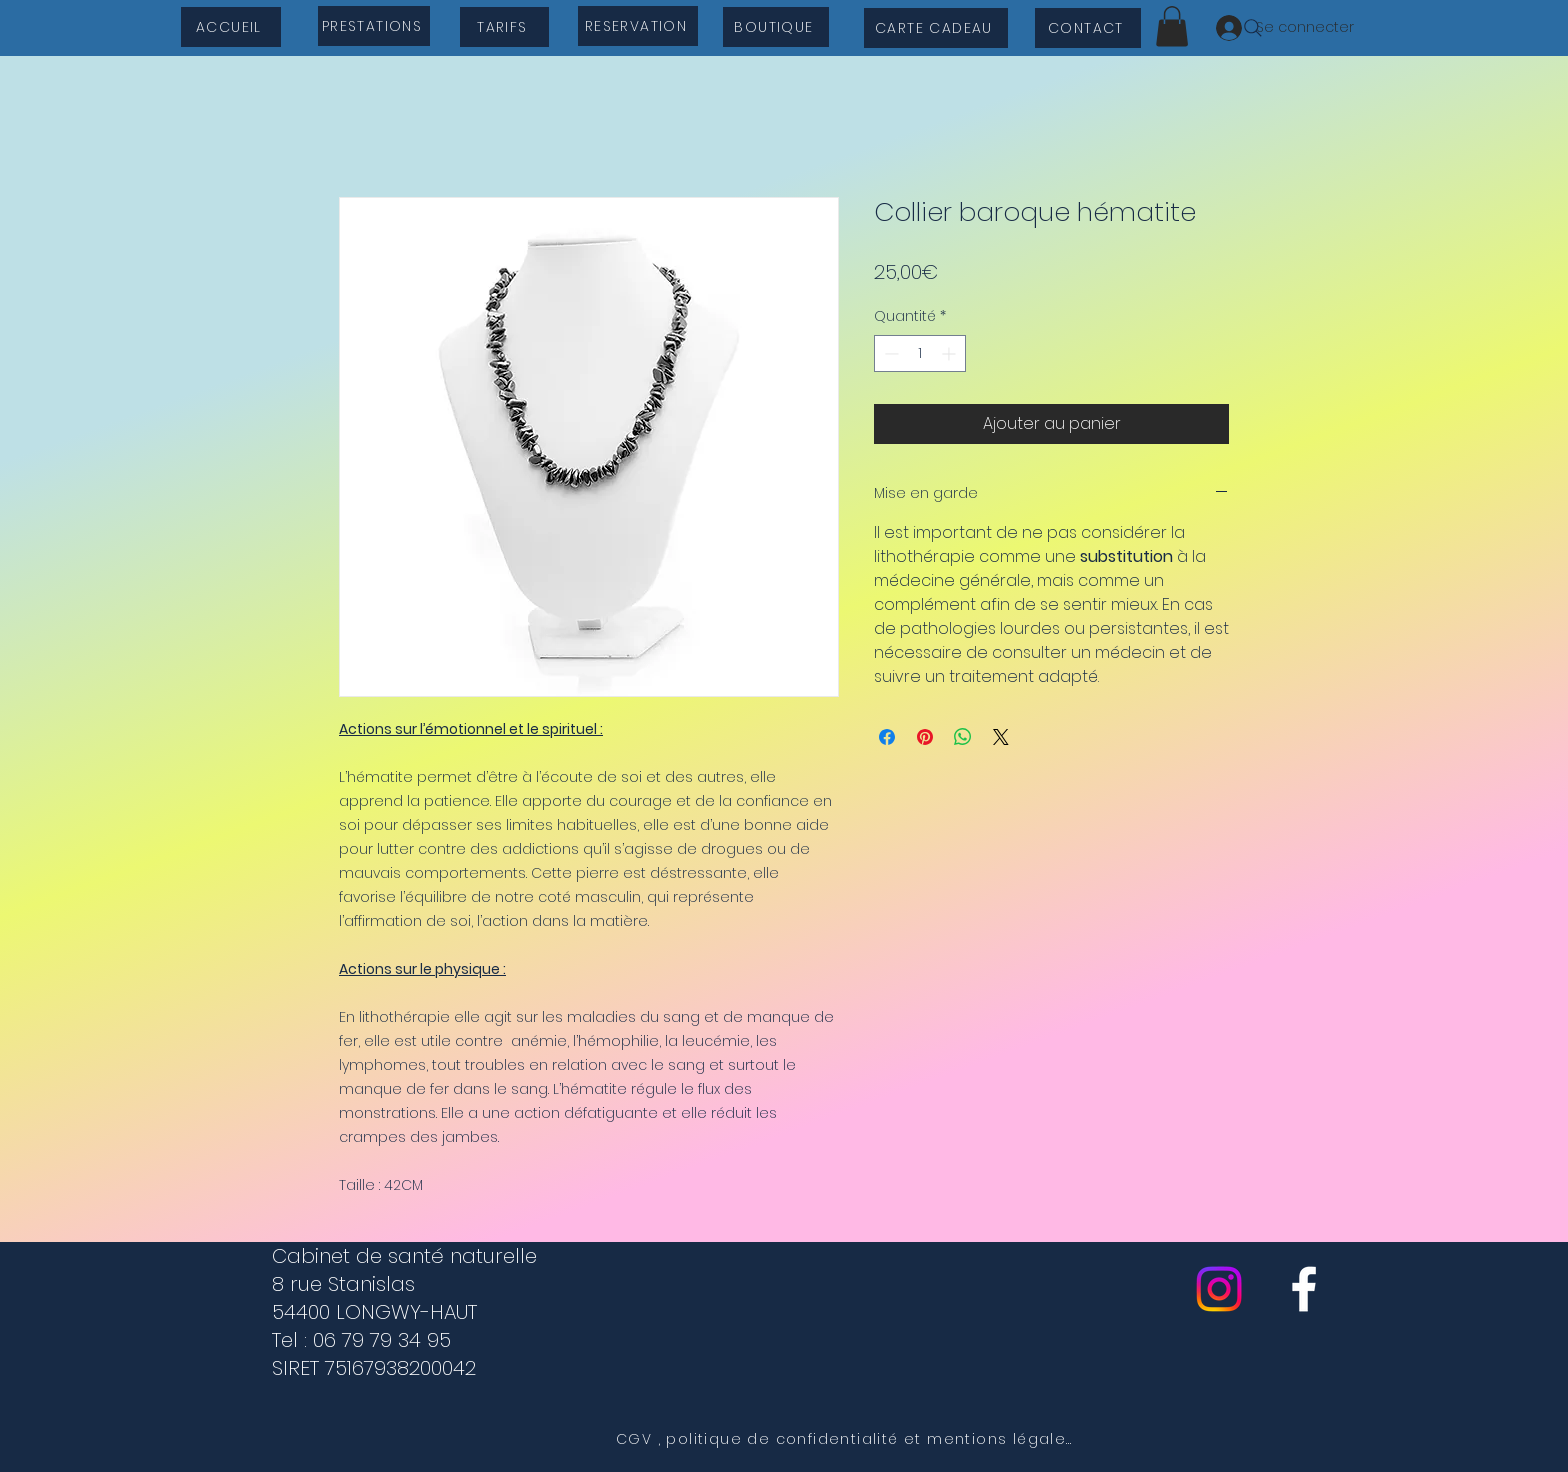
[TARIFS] (504, 27)
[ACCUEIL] (231, 27)
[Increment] (950, 353)
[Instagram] (1219, 1289)
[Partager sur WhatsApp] (963, 737)
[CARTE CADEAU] (936, 28)
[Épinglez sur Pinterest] (925, 737)
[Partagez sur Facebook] (887, 737)
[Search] (1253, 28)
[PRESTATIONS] (374, 26)
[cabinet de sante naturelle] (1304, 1289)
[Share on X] (1001, 737)
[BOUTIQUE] (776, 27)
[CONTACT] (1088, 28)
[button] (1172, 26)
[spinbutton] (920, 353)
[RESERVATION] (638, 26)
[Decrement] (889, 353)
